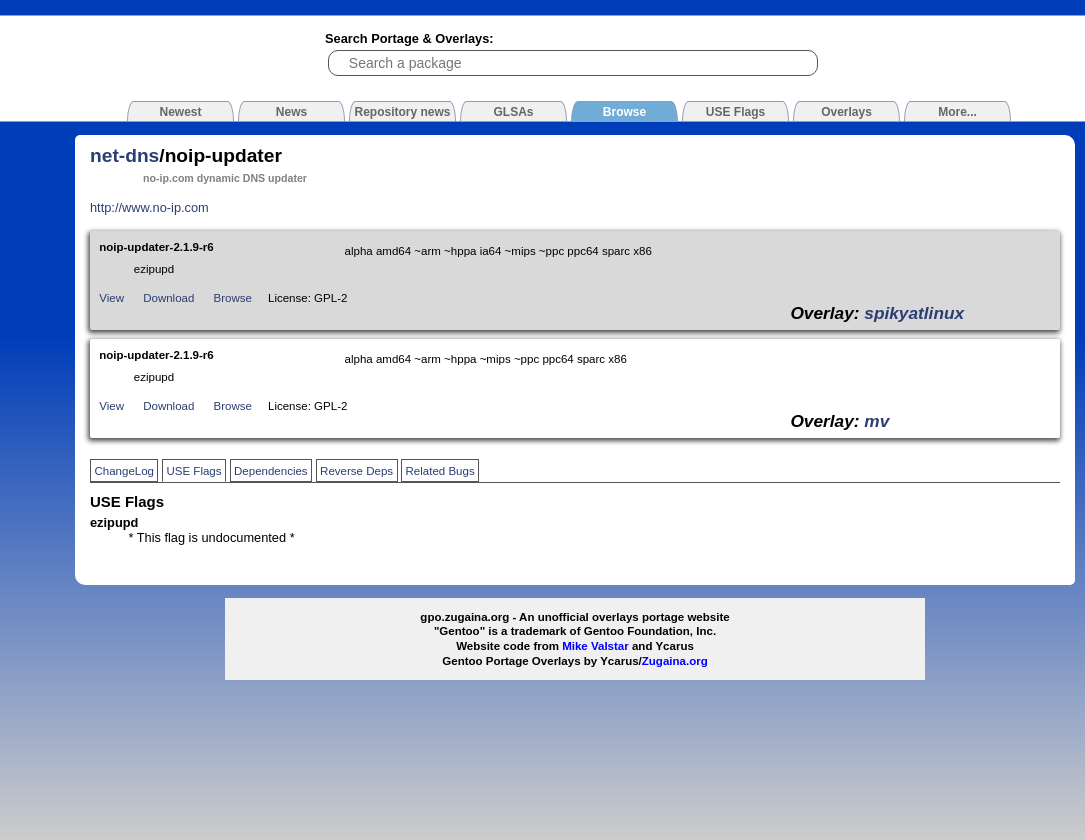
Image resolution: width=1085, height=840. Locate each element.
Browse (233, 298)
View (111, 298)
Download (168, 298)
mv (876, 421)
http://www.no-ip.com (149, 207)
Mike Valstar (595, 646)
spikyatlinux (914, 313)
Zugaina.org (675, 661)
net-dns (124, 155)
